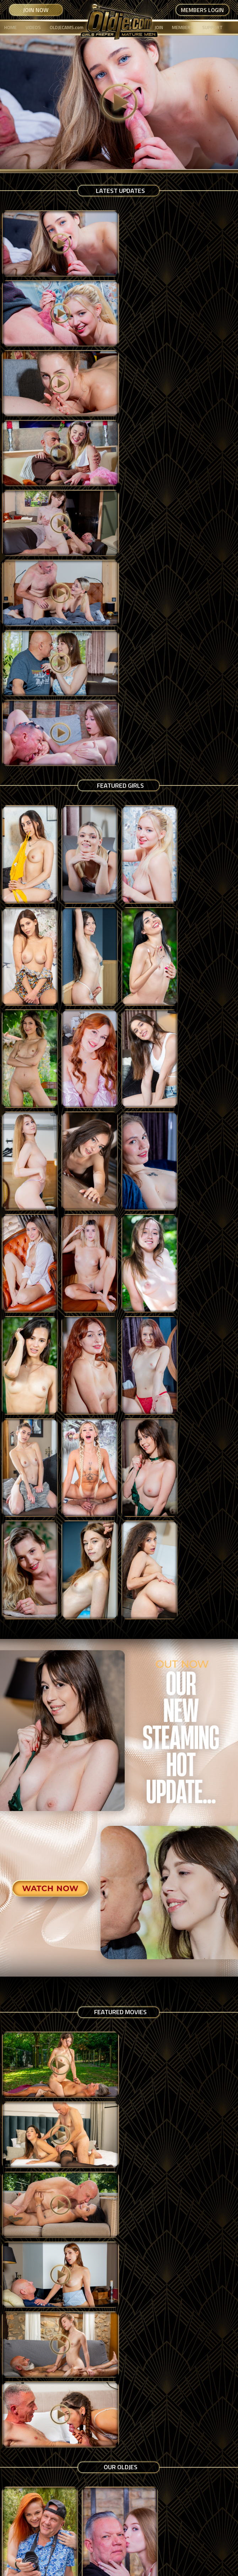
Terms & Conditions (48, 2539)
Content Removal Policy (182, 2539)
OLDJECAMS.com (66, 27)
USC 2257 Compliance (130, 2539)
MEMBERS (182, 27)
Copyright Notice (98, 2547)
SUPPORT (212, 27)
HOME (10, 27)
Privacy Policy (88, 2539)
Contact (149, 2547)
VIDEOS (33, 27)
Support (128, 2547)
